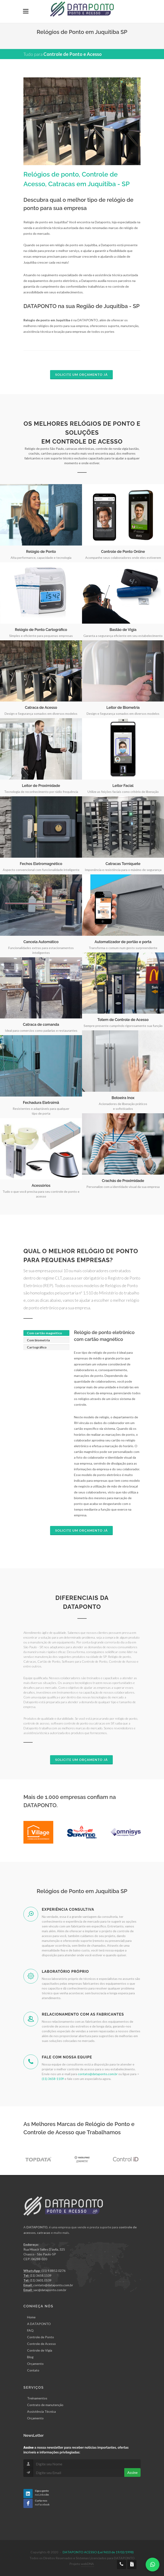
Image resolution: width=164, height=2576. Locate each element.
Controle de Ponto (40, 2337)
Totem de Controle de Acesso (123, 1020)
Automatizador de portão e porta (123, 942)
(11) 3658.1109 (40, 2275)
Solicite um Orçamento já (81, 375)
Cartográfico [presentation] (37, 1347)
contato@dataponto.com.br (98, 2074)
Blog (30, 2357)
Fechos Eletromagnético (41, 864)
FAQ (30, 2330)
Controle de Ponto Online (123, 551)
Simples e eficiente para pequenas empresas (41, 636)
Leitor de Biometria (123, 707)
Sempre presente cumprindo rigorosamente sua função (123, 1026)
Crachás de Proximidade (123, 1181)
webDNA (87, 2564)
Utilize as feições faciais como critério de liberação (123, 792)
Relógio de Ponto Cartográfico (41, 630)
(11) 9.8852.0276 (53, 2271)
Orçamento (35, 2364)
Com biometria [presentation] (38, 1340)
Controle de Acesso (41, 2344)
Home (31, 2317)
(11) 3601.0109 (40, 2280)
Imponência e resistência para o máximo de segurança (123, 870)
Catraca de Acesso (41, 707)
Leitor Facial (123, 785)
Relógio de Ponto (41, 551)
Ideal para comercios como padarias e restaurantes (41, 1030)
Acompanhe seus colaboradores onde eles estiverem (123, 557)
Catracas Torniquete (123, 864)
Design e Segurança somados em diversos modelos (41, 713)
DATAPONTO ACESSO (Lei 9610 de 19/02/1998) (98, 2552)
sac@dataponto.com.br (49, 2290)
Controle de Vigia (39, 2350)
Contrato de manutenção (45, 2405)
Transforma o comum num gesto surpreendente (123, 948)
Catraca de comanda (41, 1024)
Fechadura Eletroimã (41, 1102)
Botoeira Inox (123, 1098)
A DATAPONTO (39, 2324)
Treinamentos (37, 2398)
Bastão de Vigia (123, 630)
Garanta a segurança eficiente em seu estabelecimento (123, 636)
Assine (132, 2472)
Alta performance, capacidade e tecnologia (41, 557)
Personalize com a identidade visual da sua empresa (123, 1187)
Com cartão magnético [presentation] (44, 1333)
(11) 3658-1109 (53, 2079)
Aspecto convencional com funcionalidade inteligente (41, 870)
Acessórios (41, 1185)
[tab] (46, 1333)
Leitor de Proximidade (41, 785)
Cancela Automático (41, 942)
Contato (33, 2370)
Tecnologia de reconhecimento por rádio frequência (41, 792)
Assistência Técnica (41, 2411)
